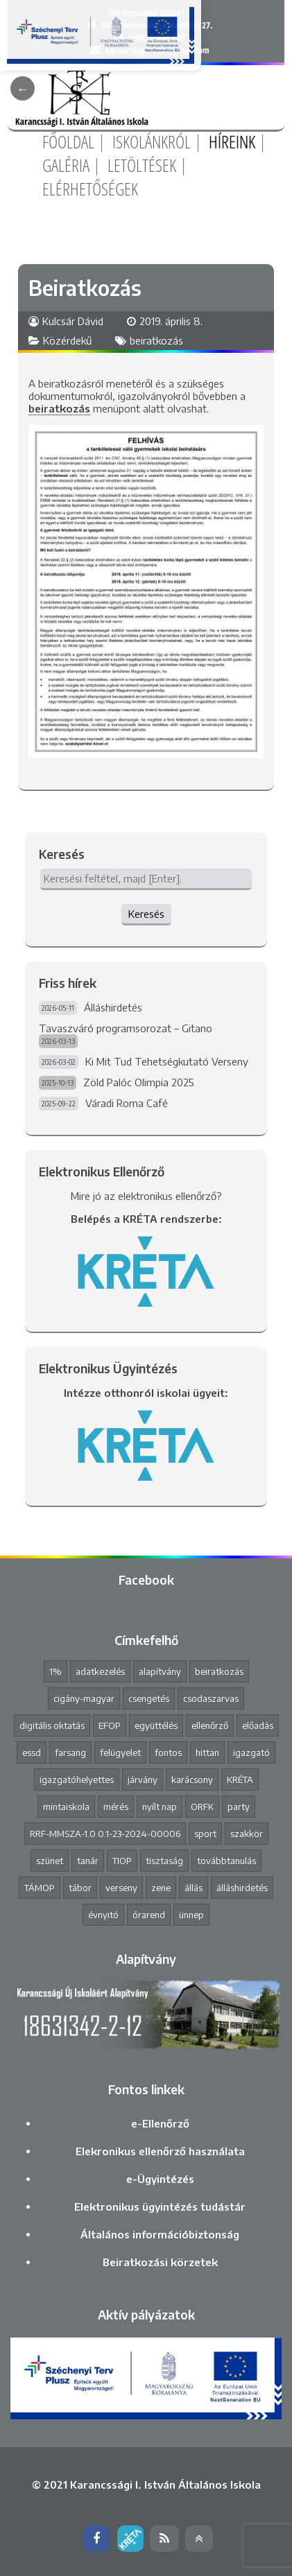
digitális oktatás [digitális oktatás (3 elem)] (52, 1725)
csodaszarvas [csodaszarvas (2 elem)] (211, 1698)
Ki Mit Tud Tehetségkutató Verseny (166, 1061)
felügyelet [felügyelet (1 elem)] (120, 1752)
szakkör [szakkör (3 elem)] (246, 1833)
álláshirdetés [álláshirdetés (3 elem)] (242, 1887)
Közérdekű (67, 340)
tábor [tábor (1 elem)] (80, 1887)
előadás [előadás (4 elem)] (257, 1725)
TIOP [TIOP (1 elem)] (122, 1860)
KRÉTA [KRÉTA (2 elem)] (240, 1779)
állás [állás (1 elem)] (193, 1887)
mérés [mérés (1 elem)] (115, 1806)
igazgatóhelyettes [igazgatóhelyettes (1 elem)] (77, 1779)
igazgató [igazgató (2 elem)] (251, 1752)
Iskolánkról (151, 141)
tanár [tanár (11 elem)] (87, 1860)
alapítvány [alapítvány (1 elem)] (160, 1671)
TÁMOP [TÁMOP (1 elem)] (39, 1887)
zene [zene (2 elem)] (161, 1887)
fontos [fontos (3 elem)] (168, 1752)
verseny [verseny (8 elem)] (121, 1887)
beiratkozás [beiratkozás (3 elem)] (219, 1671)
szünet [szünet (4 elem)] (49, 1860)
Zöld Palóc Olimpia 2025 (138, 1082)
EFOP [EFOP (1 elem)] (109, 1725)
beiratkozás (156, 340)
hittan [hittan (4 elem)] (207, 1752)
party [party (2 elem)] (238, 1806)
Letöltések (142, 165)
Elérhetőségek (90, 188)
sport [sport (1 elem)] (205, 1833)
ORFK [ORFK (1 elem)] (202, 1806)
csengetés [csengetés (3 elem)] (148, 1698)
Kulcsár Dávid (72, 321)
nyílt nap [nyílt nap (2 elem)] (159, 1806)
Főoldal (68, 141)
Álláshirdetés (113, 1007)
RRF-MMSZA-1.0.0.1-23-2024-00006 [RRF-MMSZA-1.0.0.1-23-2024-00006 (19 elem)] (105, 1833)
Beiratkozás (84, 288)
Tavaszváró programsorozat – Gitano (125, 1028)
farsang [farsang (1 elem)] (70, 1752)
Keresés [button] (146, 913)
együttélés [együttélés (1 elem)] (156, 1725)
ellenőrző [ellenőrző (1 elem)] (209, 1725)
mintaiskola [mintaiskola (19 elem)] (66, 1806)
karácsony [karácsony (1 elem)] (192, 1779)
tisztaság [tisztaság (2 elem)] (164, 1860)
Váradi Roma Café (126, 1103)
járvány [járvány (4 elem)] (142, 1779)
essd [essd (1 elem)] (31, 1752)
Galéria (65, 165)
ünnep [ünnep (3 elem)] (191, 1914)
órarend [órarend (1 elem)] (148, 1914)
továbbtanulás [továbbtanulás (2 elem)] (226, 1860)
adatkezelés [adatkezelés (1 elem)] (100, 1671)
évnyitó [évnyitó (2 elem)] (103, 1914)
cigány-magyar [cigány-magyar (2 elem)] (83, 1698)
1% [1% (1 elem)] (55, 1671)
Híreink (232, 141)
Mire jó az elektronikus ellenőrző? (146, 1196)
